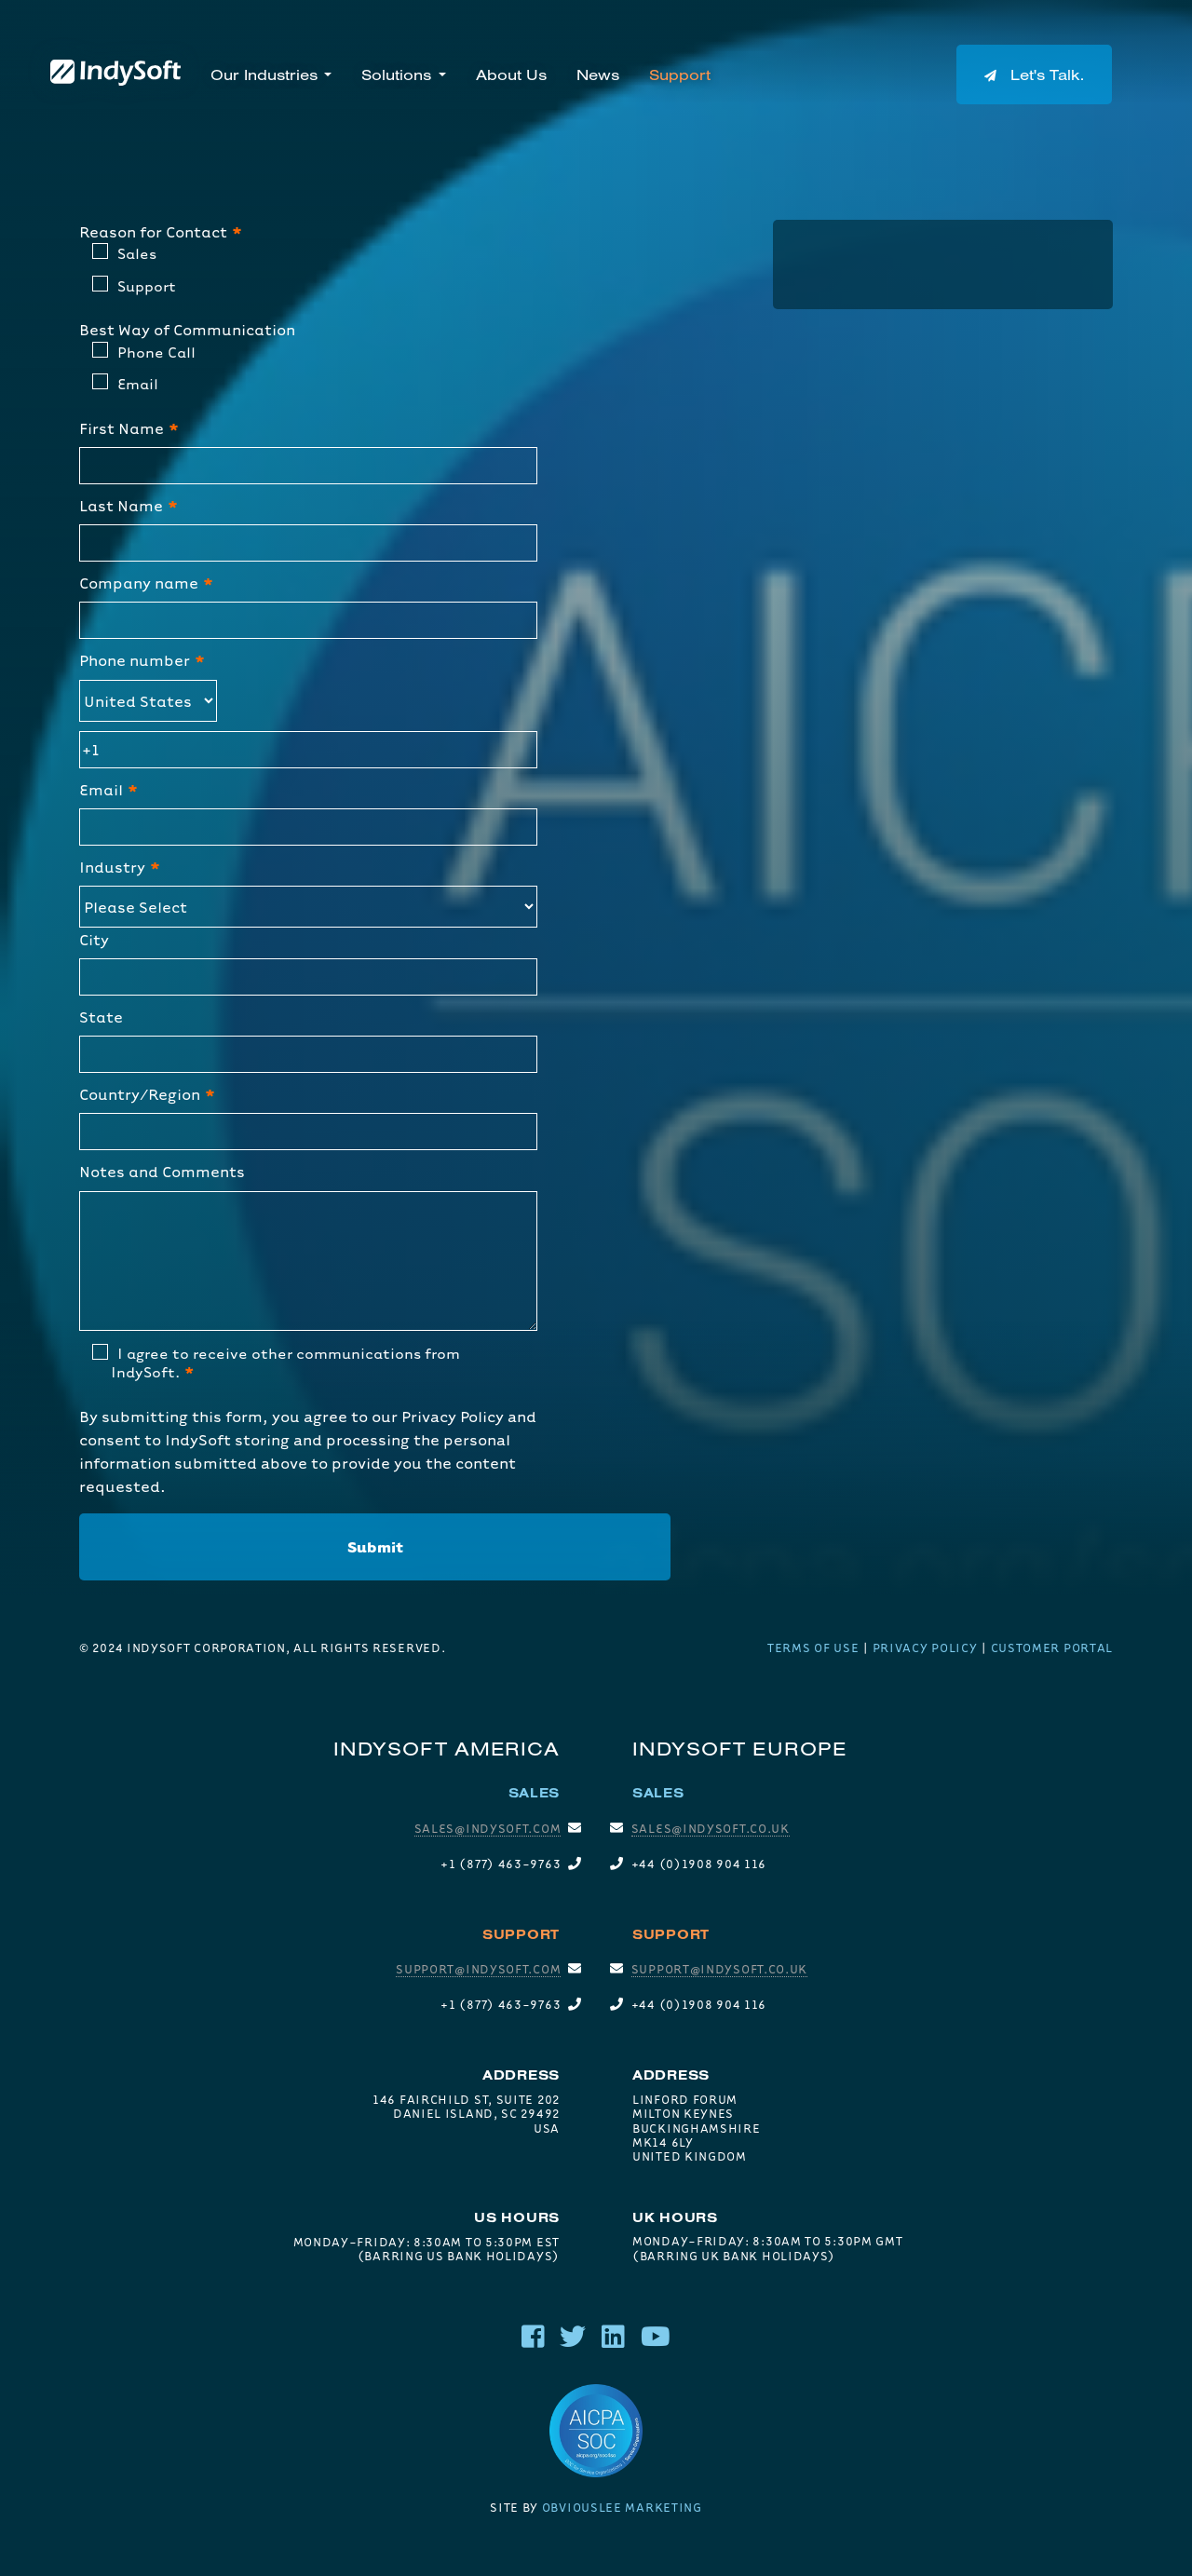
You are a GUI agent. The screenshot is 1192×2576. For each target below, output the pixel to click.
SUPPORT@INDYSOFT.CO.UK (719, 1968)
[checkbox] (308, 273)
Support (680, 74)
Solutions (396, 74)
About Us (511, 74)
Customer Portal (1052, 1647)
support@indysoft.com (478, 1968)
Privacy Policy (452, 1416)
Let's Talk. (1034, 74)
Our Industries (264, 74)
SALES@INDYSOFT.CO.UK (710, 1828)
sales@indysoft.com (488, 1828)
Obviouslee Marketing (622, 2507)
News (597, 74)
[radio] (314, 257)
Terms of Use (813, 1647)
